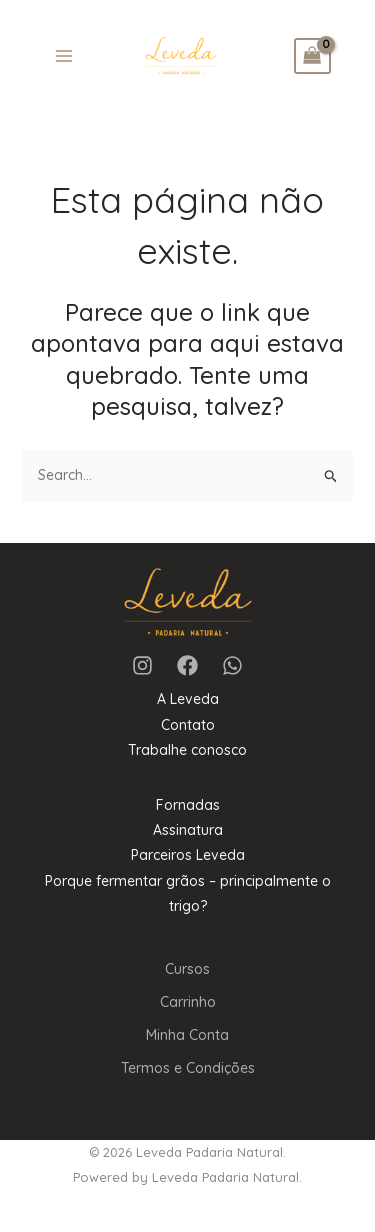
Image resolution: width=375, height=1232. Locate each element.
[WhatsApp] (232, 665)
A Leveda (188, 699)
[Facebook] (187, 665)
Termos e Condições (188, 1068)
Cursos (187, 969)
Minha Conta (187, 1035)
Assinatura (188, 830)
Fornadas (188, 805)
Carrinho (188, 1002)
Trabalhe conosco (187, 750)
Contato (188, 725)
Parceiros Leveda (188, 855)
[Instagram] (142, 665)
